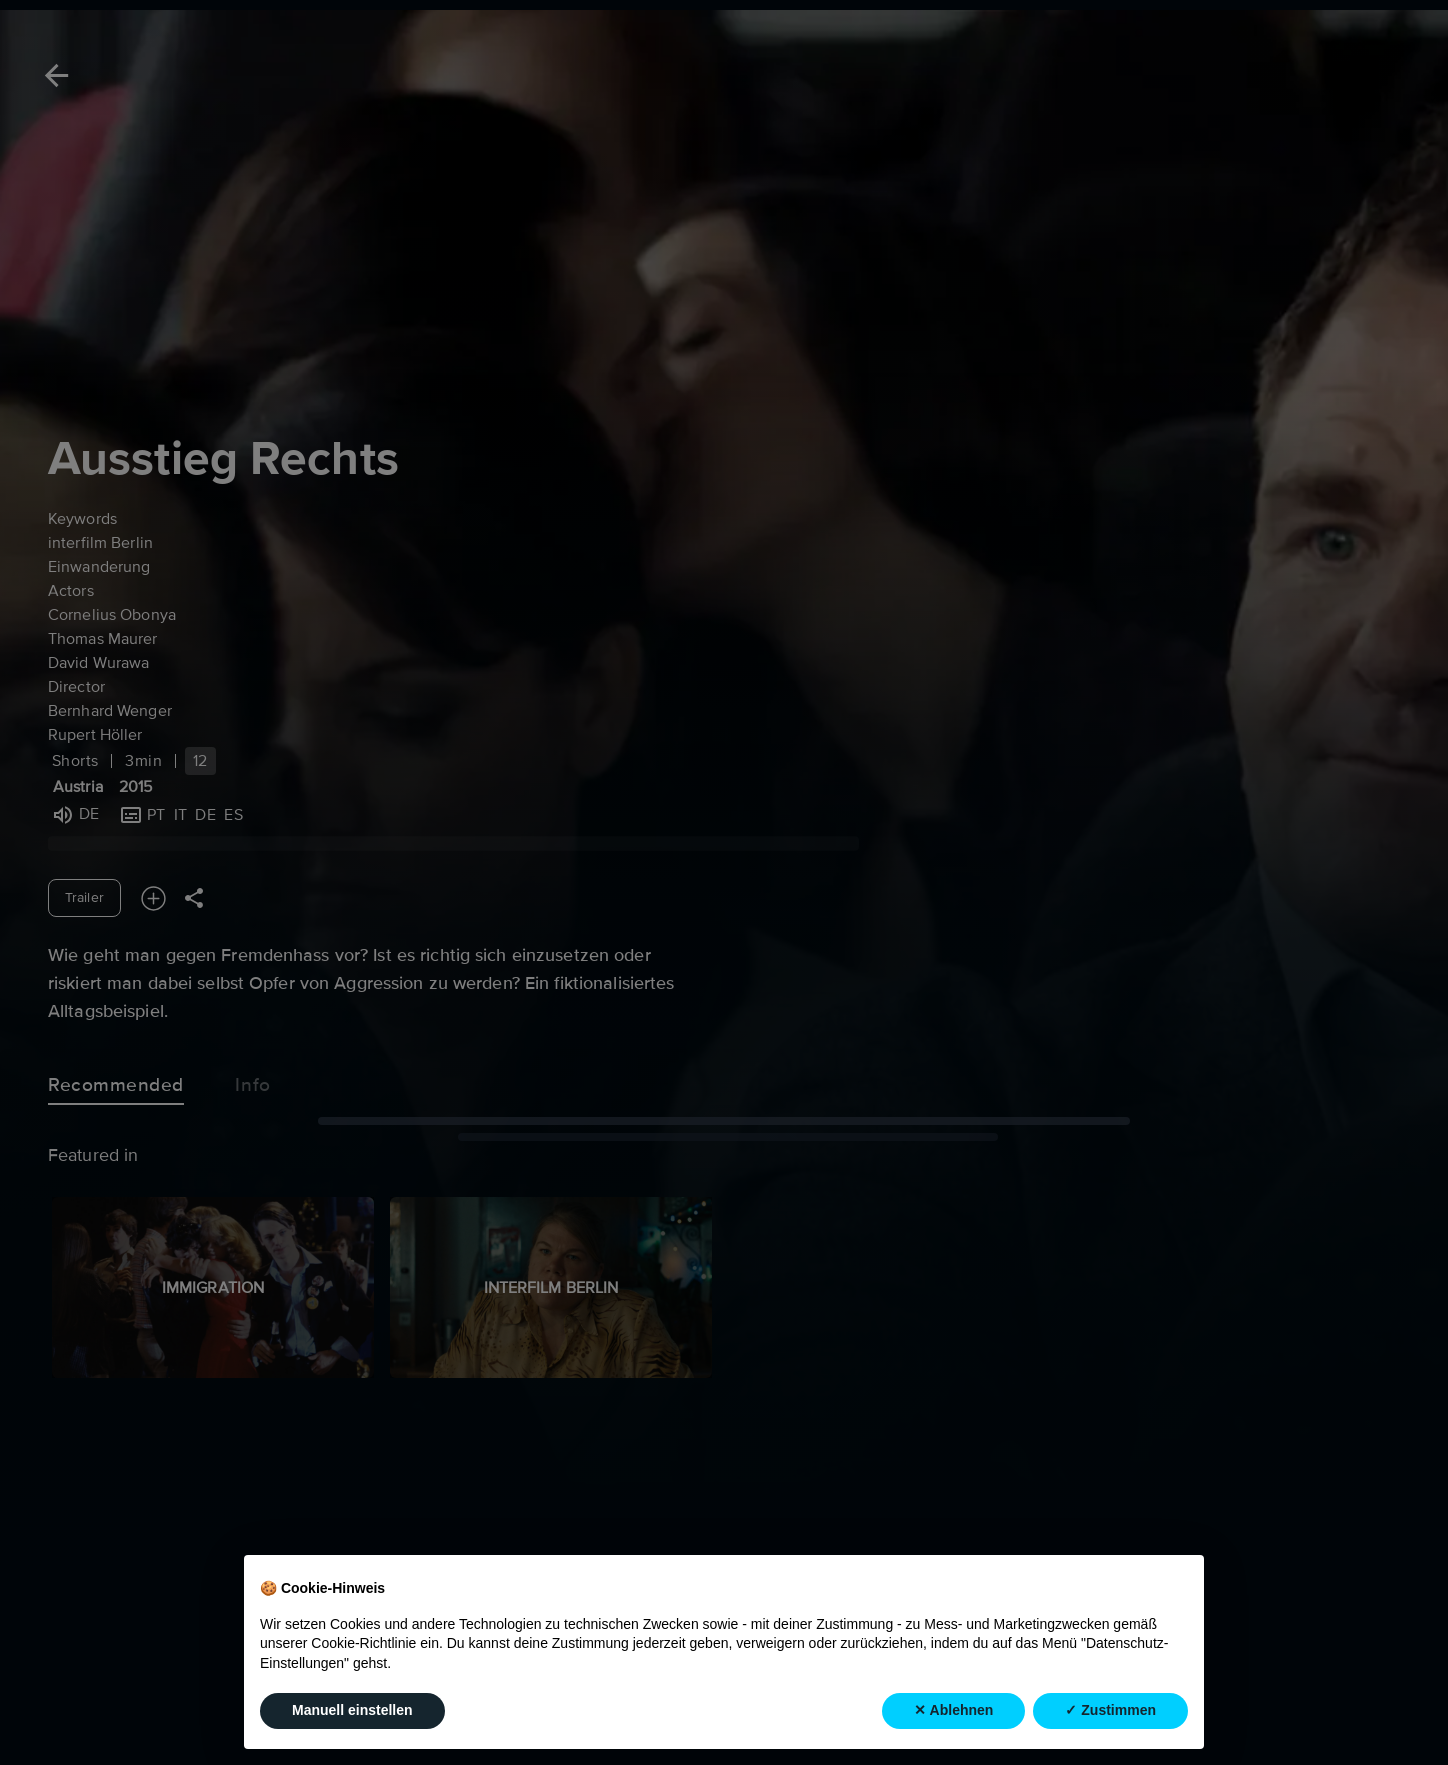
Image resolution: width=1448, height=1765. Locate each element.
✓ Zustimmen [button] (1110, 1710)
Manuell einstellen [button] (352, 1710)
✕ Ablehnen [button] (953, 1710)
